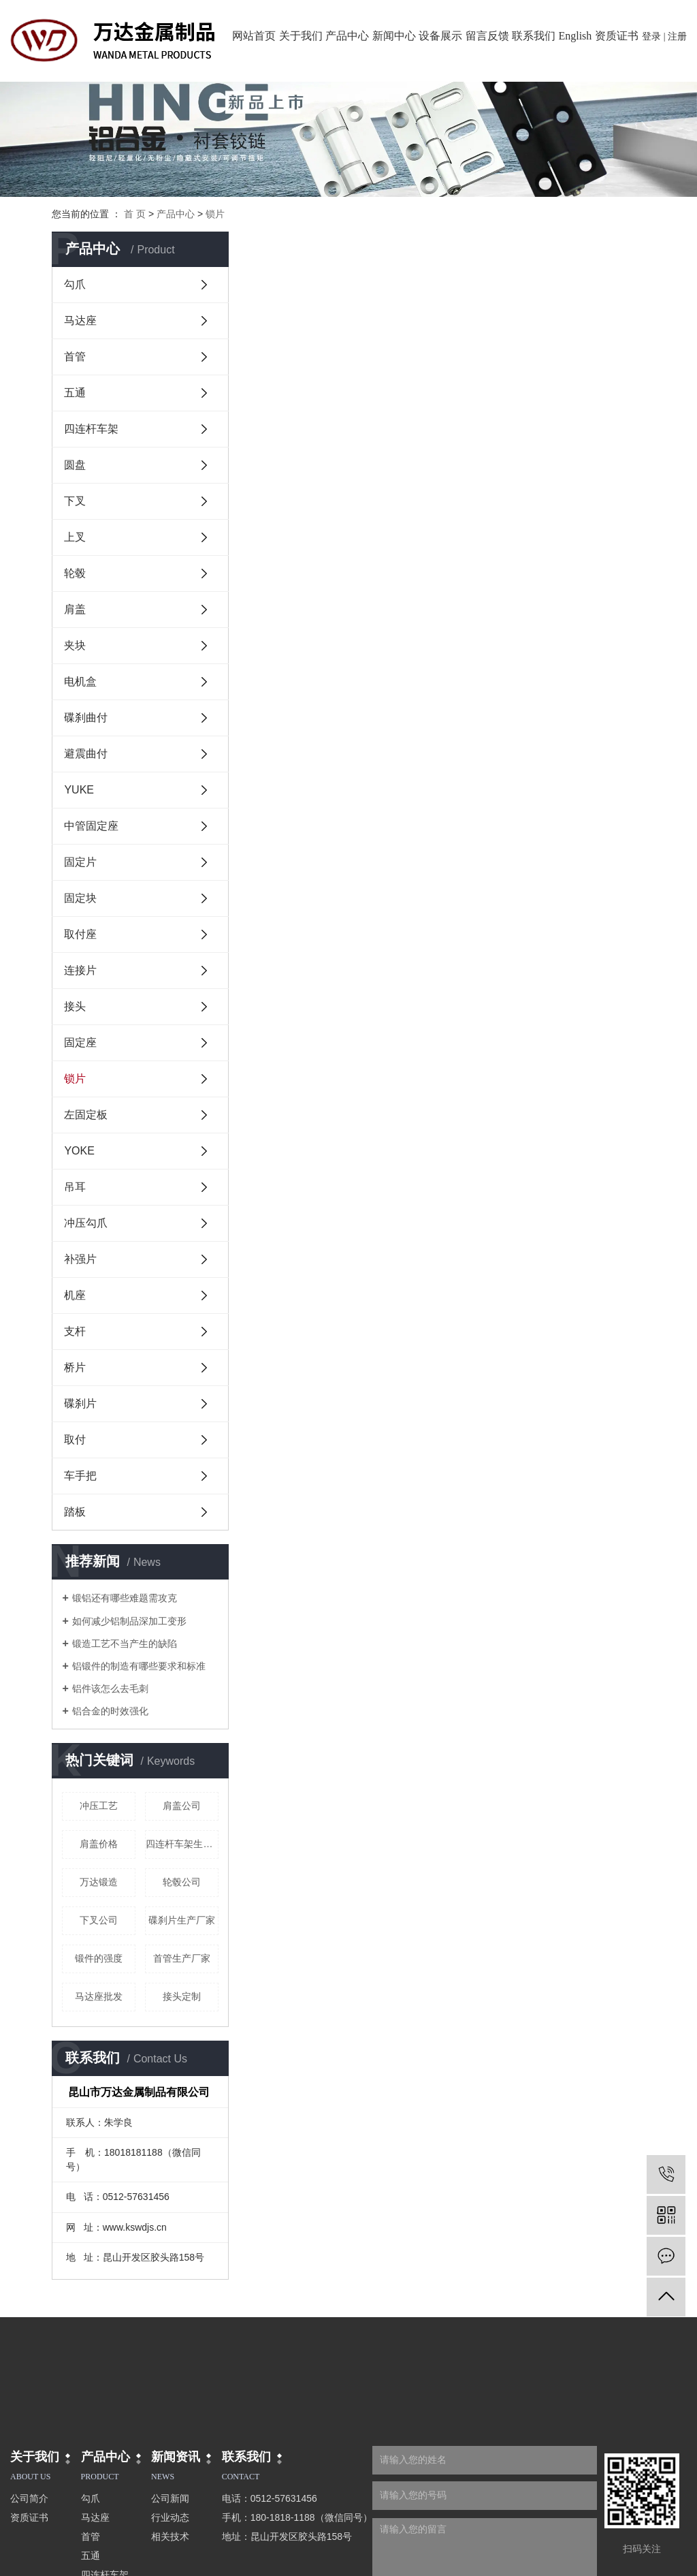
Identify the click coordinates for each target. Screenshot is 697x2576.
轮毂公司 (182, 1881)
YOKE (79, 1151)
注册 (677, 36)
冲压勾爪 (86, 1223)
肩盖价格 (99, 1843)
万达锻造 (99, 1881)
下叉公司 (99, 1920)
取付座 (80, 934)
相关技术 (170, 2536)
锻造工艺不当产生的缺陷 (124, 1643)
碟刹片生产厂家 (181, 1920)
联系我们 (533, 36)
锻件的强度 (99, 1958)
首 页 (135, 213)
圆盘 (75, 465)
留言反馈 (487, 36)
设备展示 (440, 36)
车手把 (80, 1475)
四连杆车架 (91, 429)
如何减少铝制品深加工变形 (129, 1621)
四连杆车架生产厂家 (182, 1843)
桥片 (75, 1367)
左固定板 (86, 1114)
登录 (651, 36)
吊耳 (75, 1187)
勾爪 (75, 284)
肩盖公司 (182, 1805)
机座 (75, 1295)
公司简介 (29, 2498)
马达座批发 (99, 1996)
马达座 (80, 320)
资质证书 (616, 36)
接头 (75, 1006)
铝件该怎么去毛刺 (110, 1688)
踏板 (75, 1512)
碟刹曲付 (86, 717)
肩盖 (75, 609)
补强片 (80, 1259)
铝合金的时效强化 (110, 1711)
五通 (75, 392)
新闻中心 (394, 36)
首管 (75, 356)
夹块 (75, 645)
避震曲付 (86, 753)
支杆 (75, 1331)
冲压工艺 (99, 1805)
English (574, 36)
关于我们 (301, 36)
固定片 (80, 862)
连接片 (80, 970)
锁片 (215, 213)
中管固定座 (91, 826)
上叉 (75, 537)
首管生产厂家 (181, 1958)
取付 (75, 1439)
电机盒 (80, 681)
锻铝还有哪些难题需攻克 (124, 1597)
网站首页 (254, 36)
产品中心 (347, 36)
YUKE (79, 790)
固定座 (80, 1042)
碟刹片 (80, 1403)
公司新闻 (170, 2498)
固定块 (80, 898)
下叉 (75, 501)
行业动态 (170, 2517)
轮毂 (75, 573)
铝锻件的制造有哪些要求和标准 (139, 1666)
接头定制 (182, 1996)
